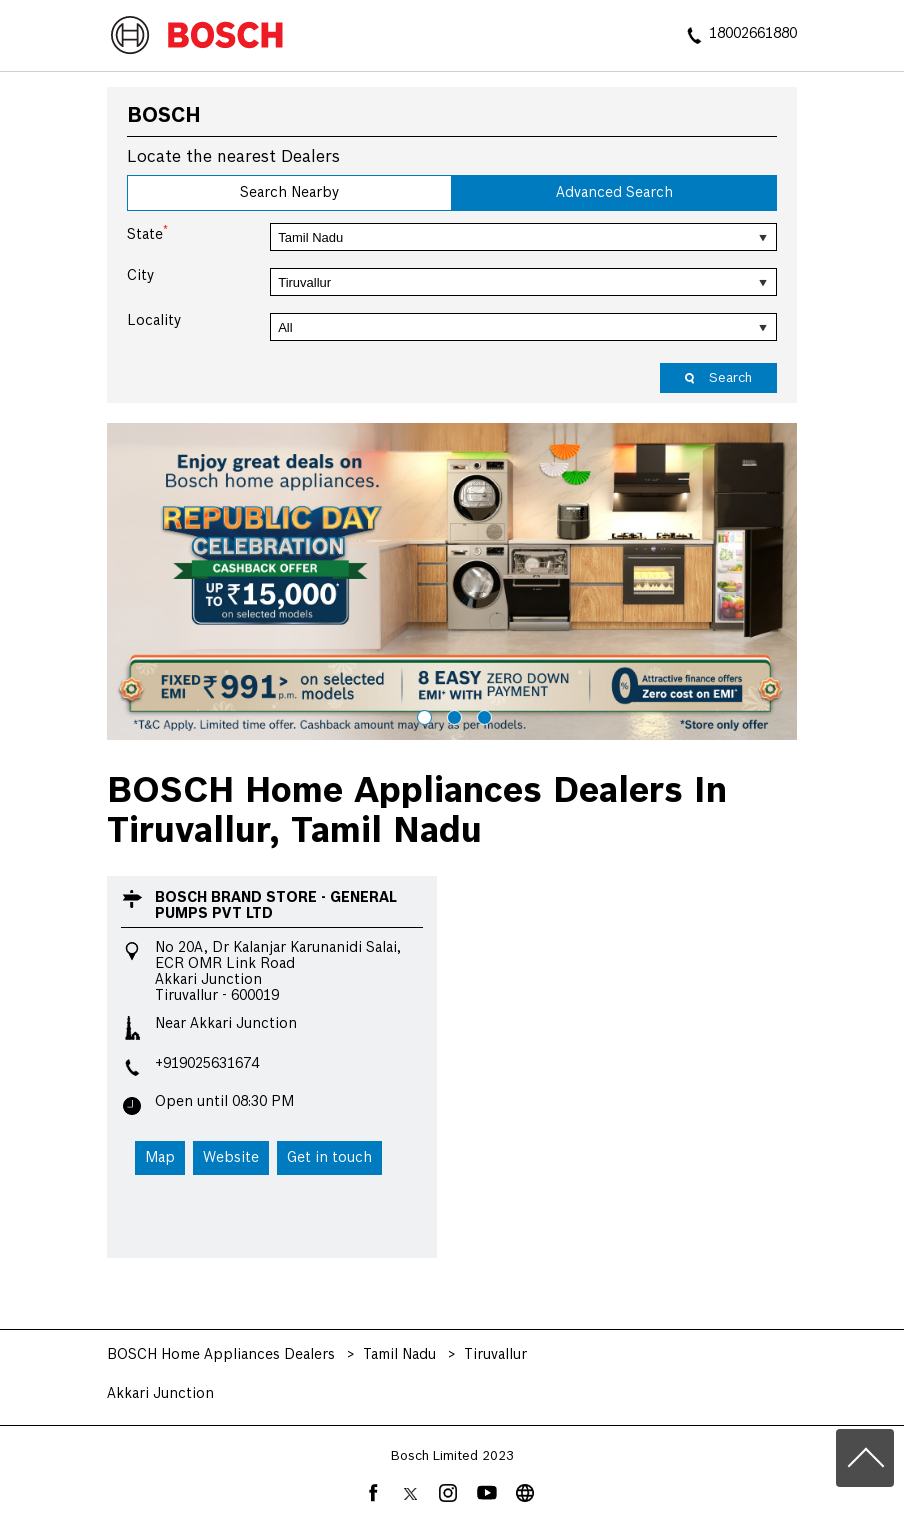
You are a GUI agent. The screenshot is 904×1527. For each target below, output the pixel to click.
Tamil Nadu (399, 1355)
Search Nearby (289, 193)
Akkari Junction (160, 1394)
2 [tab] (452, 715)
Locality (154, 321)
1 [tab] (422, 715)
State (147, 233)
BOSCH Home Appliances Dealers (223, 1355)
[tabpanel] (452, 581)
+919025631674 (207, 1064)
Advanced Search (614, 193)
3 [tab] (482, 715)
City (140, 276)
